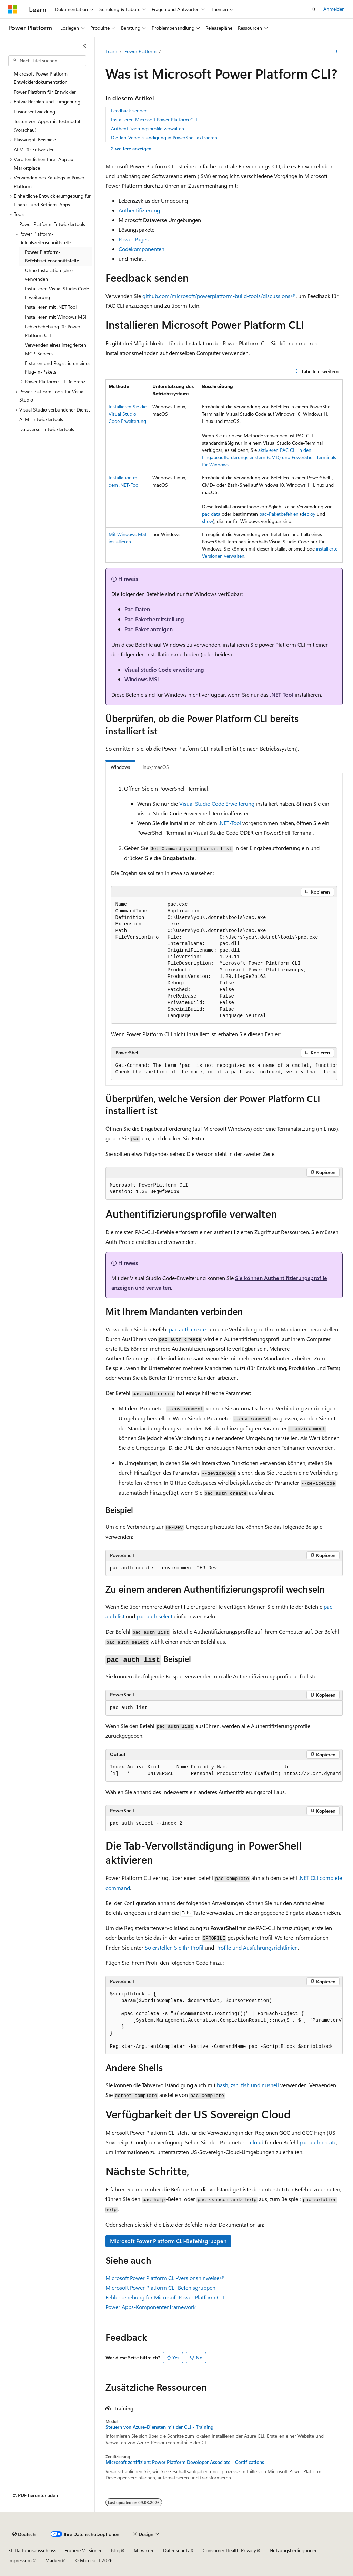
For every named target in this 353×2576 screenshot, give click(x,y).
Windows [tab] (120, 767)
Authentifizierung (139, 210)
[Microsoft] (12, 9)
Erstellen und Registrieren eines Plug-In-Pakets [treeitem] (57, 367)
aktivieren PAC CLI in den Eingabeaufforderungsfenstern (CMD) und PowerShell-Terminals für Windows (269, 457)
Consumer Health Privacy (229, 2550)
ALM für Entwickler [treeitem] (34, 149)
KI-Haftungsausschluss (32, 2550)
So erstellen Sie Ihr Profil (174, 1947)
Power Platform (140, 51)
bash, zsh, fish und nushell (248, 2085)
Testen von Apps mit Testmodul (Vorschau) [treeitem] (47, 125)
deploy (308, 514)
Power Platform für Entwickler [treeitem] (45, 92)
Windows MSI (141, 679)
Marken (53, 2560)
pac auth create (187, 1329)
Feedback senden (129, 110)
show (207, 521)
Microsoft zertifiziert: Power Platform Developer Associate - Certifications (184, 2462)
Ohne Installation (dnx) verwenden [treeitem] (49, 274)
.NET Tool (281, 694)
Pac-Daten (137, 609)
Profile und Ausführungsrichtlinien (256, 1947)
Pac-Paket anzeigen (148, 629)
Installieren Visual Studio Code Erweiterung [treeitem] (57, 292)
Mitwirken (144, 2550)
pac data (211, 514)
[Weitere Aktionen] (336, 51)
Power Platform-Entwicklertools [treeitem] (52, 224)
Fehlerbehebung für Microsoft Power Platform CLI (164, 2297)
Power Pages (134, 239)
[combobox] (47, 60)
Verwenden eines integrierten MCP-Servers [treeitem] (55, 349)
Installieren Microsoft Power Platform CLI (154, 119)
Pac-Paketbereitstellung (154, 619)
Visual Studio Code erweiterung (164, 669)
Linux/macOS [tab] (154, 767)
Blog (115, 2550)
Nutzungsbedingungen (294, 2550)
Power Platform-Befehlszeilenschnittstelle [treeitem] (52, 256)
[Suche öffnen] (314, 9)
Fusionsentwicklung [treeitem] (34, 111)
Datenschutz (176, 2550)
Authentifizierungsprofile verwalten (147, 128)
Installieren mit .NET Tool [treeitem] (51, 307)
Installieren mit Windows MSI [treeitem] (56, 317)
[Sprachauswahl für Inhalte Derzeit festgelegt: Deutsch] (24, 2534)
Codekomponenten (141, 248)
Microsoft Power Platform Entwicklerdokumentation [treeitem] (41, 78)
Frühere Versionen (83, 2550)
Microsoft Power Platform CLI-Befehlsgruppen (168, 2241)
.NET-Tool (230, 822)
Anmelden (334, 9)
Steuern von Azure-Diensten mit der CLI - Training (159, 2427)
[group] (224, 1069)
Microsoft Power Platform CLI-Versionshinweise (162, 2277)
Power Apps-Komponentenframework (150, 2306)
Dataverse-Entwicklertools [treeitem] (46, 429)
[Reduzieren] (84, 46)
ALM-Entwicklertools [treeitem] (41, 419)
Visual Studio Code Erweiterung (216, 803)
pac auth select (154, 1616)
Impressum (20, 2560)
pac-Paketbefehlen (279, 514)
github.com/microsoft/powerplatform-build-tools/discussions (216, 295)
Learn (111, 51)
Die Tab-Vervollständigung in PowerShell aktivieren (164, 137)
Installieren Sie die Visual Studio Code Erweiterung (128, 413)
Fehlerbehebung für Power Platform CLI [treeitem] (52, 330)
